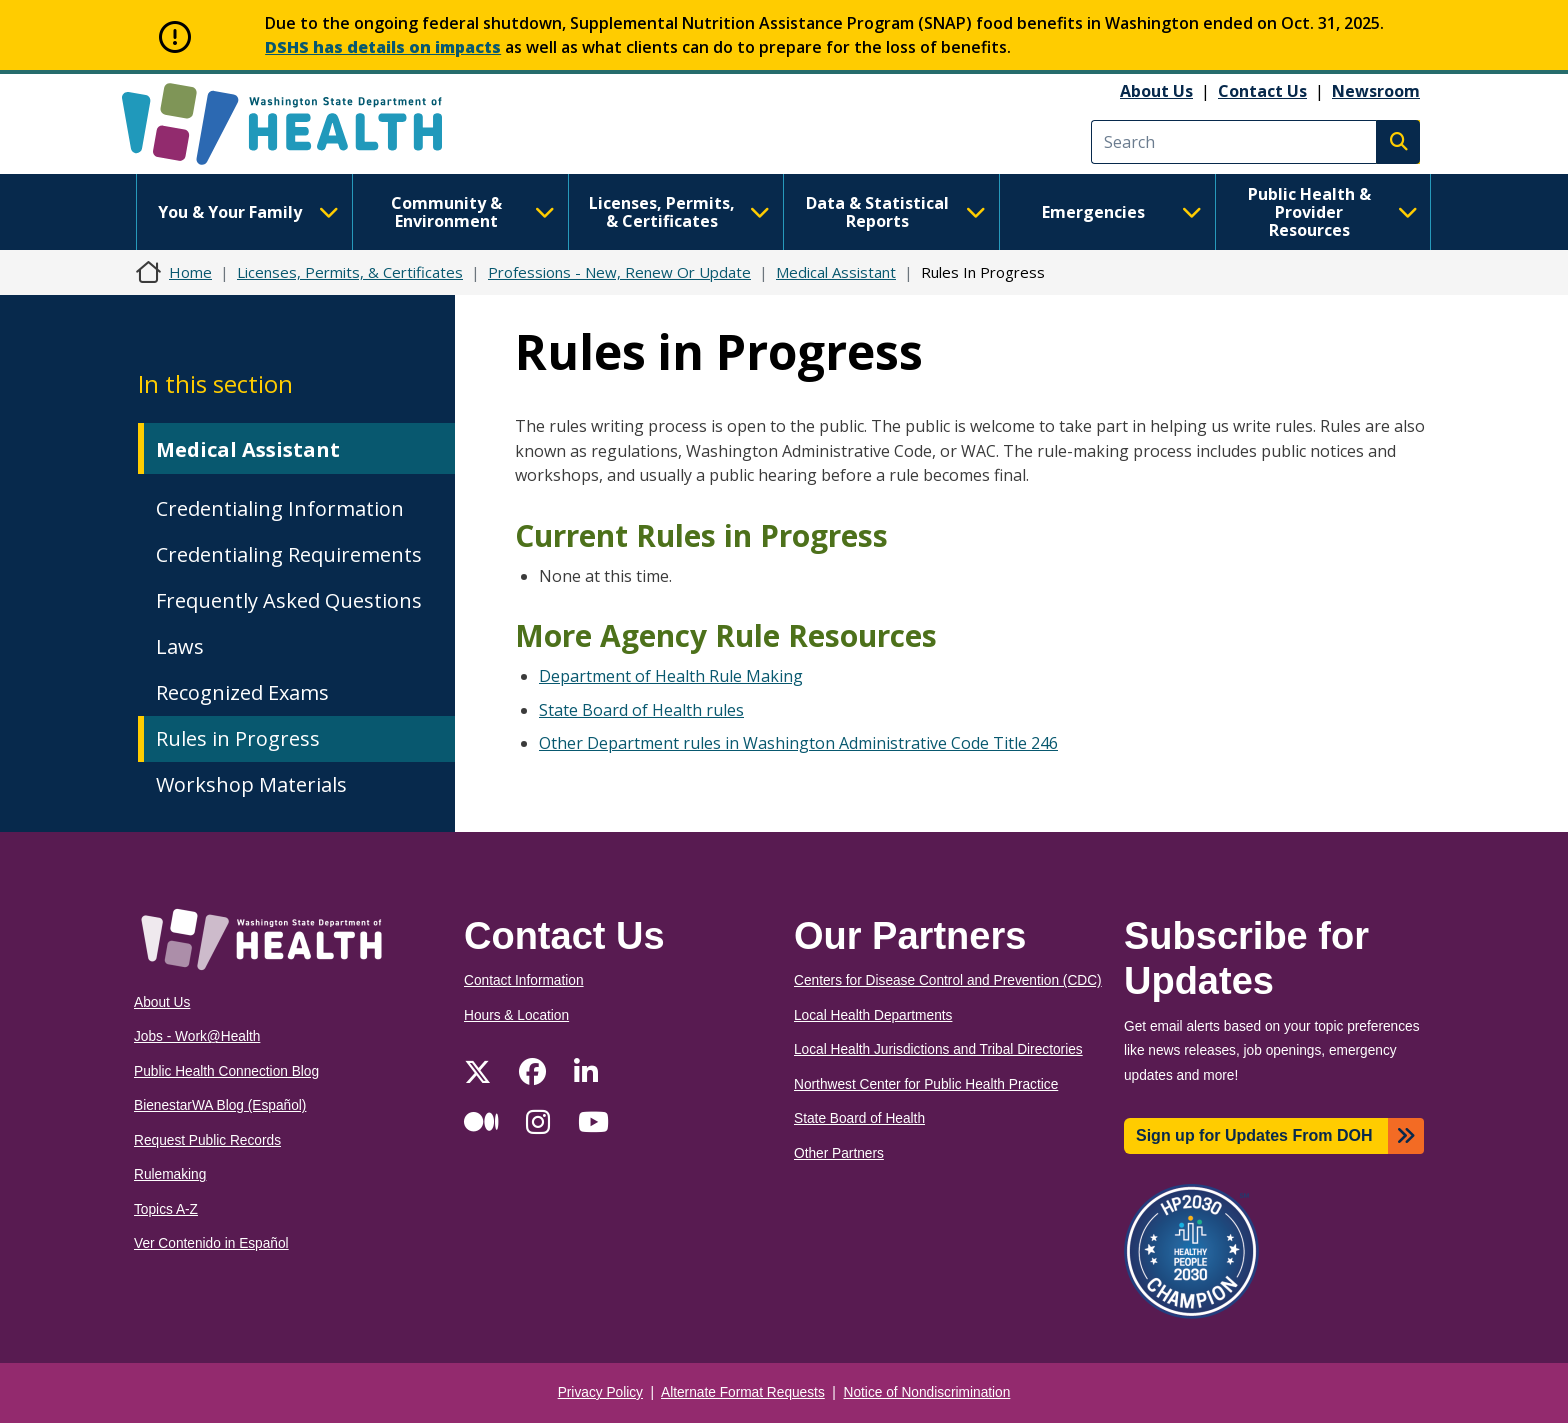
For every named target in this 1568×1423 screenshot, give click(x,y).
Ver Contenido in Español (211, 1243)
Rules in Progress (238, 738)
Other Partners (839, 1153)
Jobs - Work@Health (197, 1036)
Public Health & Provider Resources (1333, 212)
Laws (180, 646)
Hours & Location (516, 1015)
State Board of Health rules (641, 710)
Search (1398, 142)
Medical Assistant (836, 272)
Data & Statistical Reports (896, 212)
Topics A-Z (166, 1209)
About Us (1156, 91)
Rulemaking (170, 1174)
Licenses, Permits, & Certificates (679, 212)
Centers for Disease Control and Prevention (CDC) (948, 980)
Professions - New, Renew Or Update (619, 272)
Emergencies (1122, 212)
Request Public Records (207, 1140)
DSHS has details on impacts (383, 47)
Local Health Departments (873, 1015)
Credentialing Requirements (289, 554)
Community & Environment (473, 212)
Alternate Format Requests (743, 1392)
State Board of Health (859, 1118)
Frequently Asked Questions (289, 600)
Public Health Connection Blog (226, 1071)
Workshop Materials (251, 784)
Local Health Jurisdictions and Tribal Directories (938, 1049)
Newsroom (1376, 91)
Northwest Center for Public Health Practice (926, 1084)
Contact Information (524, 980)
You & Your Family (248, 212)
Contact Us (1262, 91)
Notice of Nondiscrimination (927, 1392)
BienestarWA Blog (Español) (220, 1105)
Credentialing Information (280, 508)
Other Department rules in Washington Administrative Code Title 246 (798, 743)
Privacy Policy (600, 1392)
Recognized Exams (242, 692)
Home (190, 272)
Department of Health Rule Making (671, 676)
